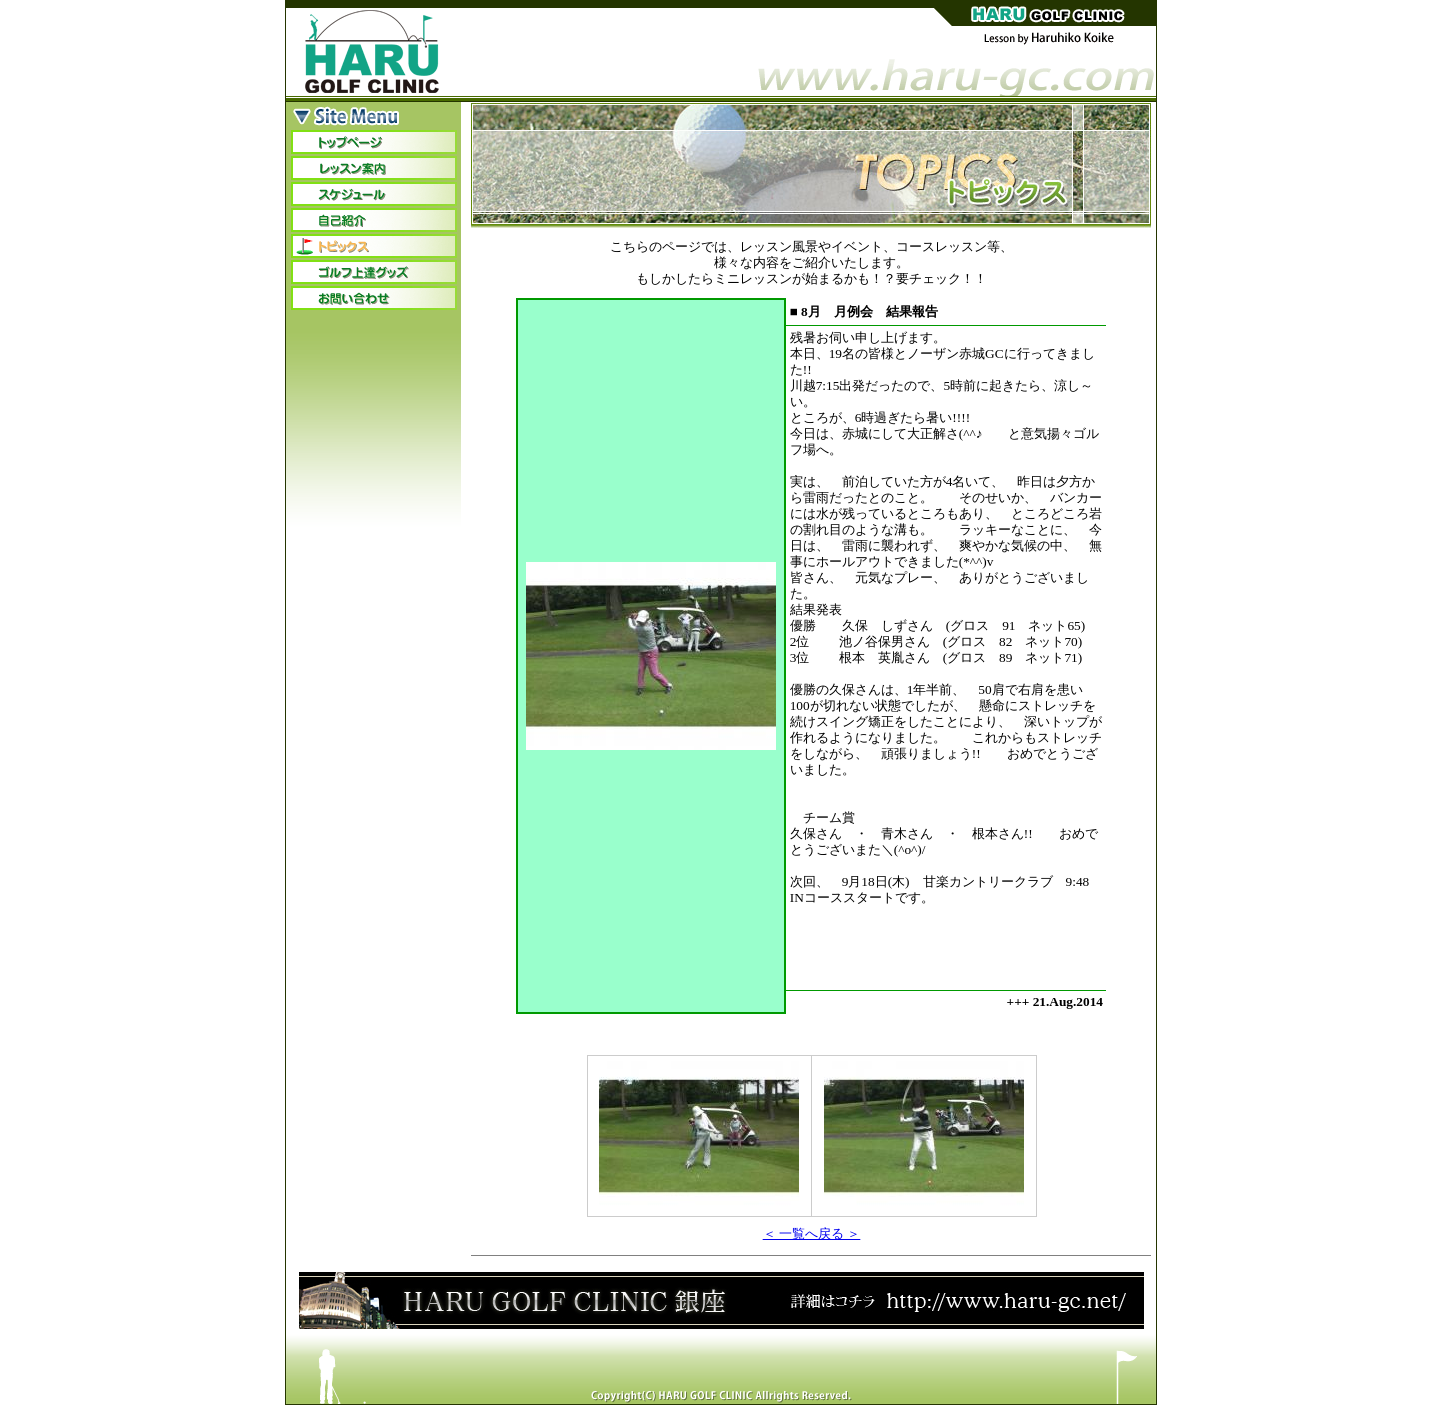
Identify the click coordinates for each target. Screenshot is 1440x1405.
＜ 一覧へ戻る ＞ (812, 1233)
